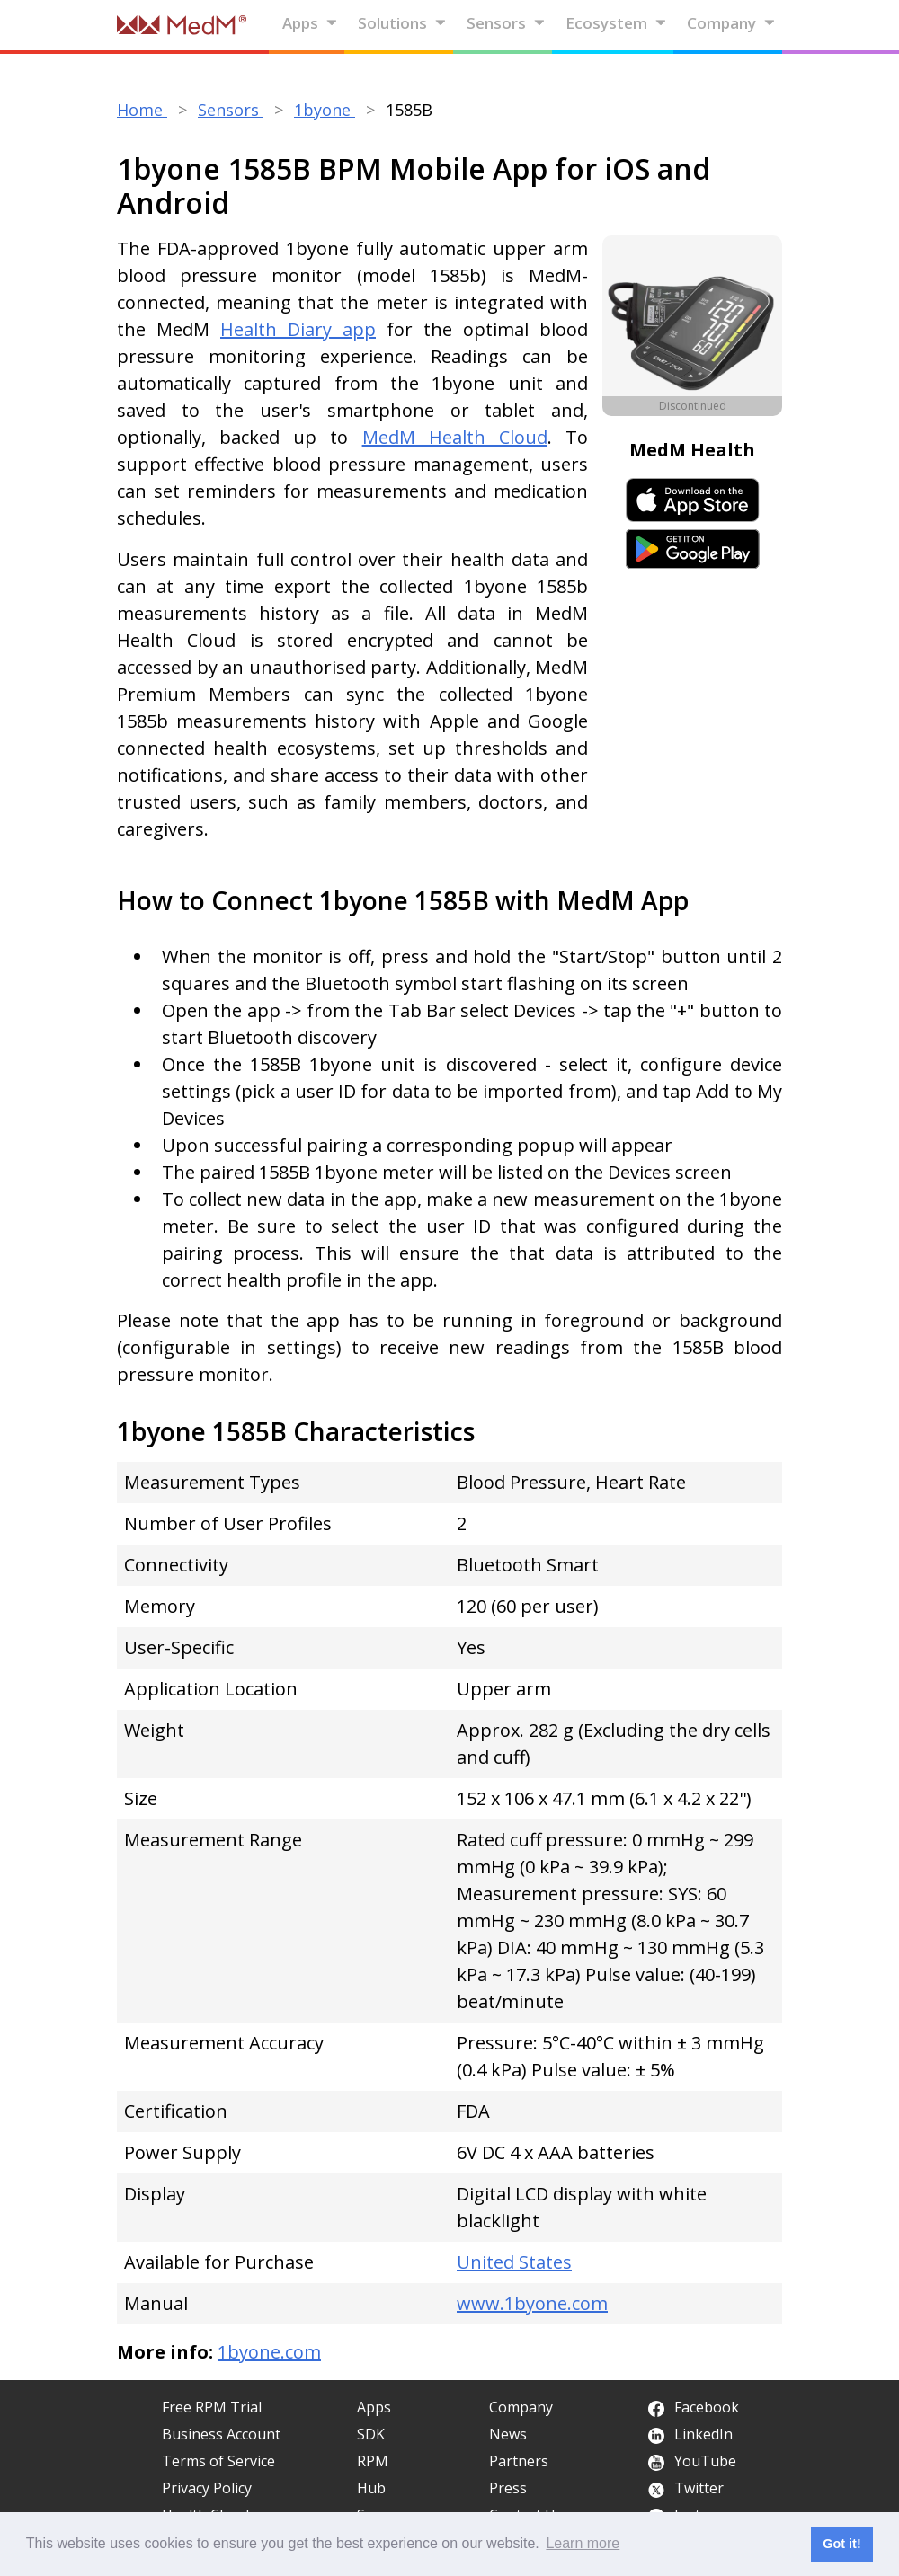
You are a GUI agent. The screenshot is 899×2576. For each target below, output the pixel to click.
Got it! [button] (841, 2543)
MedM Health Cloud (454, 437)
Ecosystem (616, 23)
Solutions (402, 23)
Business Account (221, 2434)
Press (508, 2488)
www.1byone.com (532, 2303)
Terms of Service (218, 2461)
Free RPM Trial (212, 2407)
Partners (518, 2461)
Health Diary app (298, 329)
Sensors (506, 23)
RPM (372, 2461)
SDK (371, 2434)
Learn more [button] (582, 2543)
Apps (310, 23)
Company (731, 23)
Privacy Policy (207, 2488)
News (508, 2434)
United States (514, 2262)
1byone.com (269, 2352)
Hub (371, 2488)
